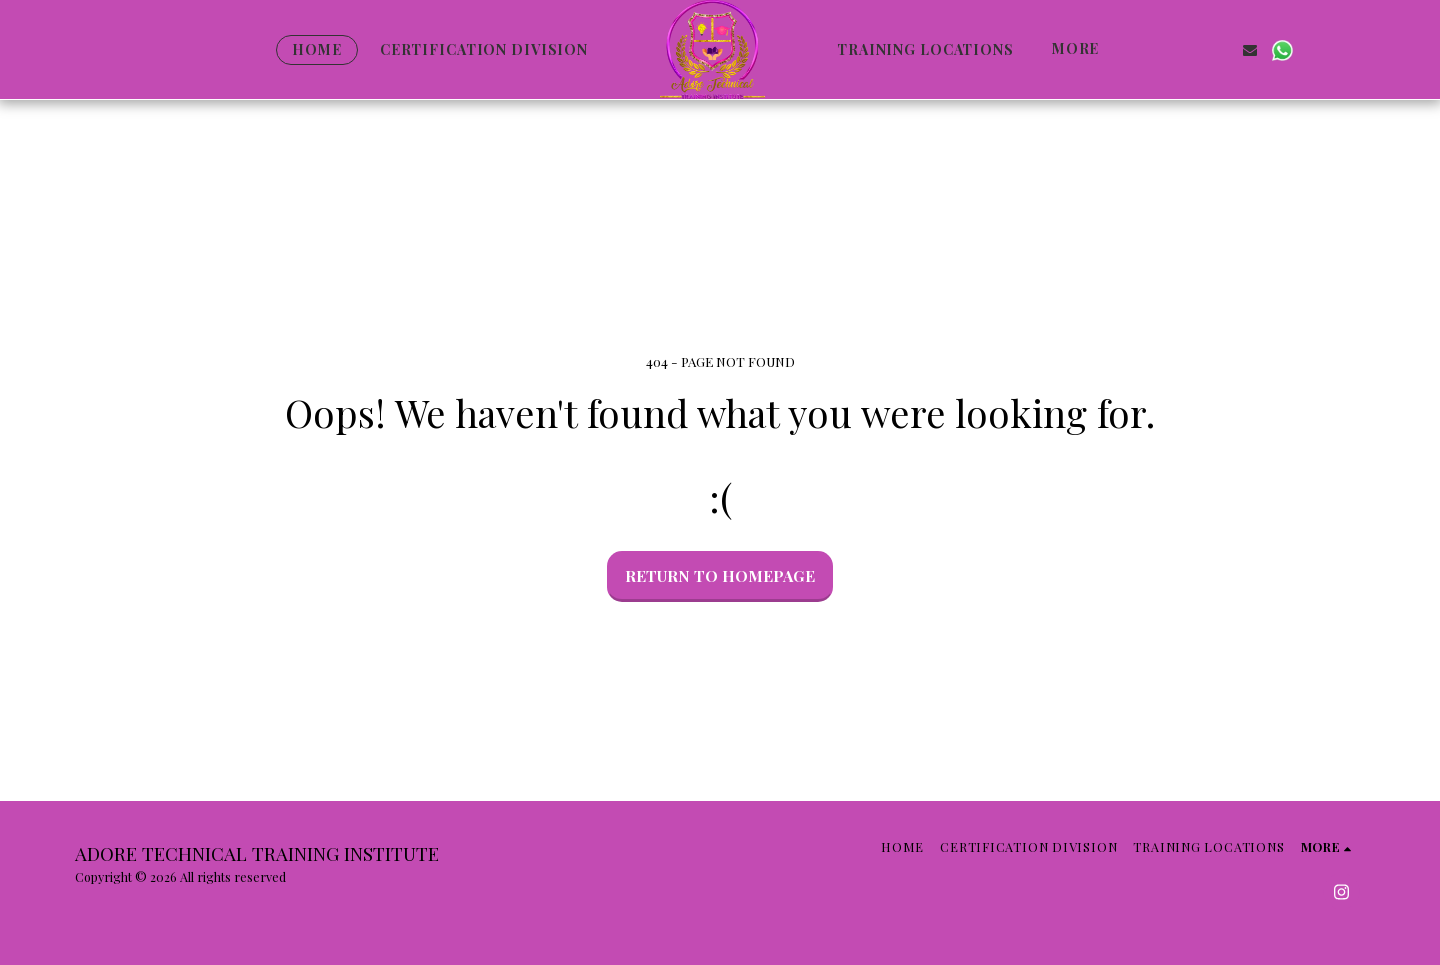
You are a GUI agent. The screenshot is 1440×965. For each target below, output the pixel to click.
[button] (1155, 49)
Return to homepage (720, 575)
